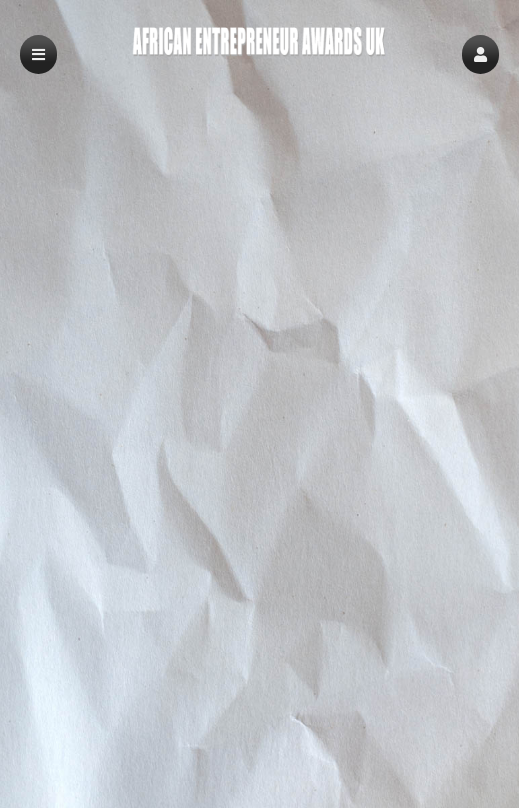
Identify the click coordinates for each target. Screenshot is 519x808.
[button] (480, 54)
